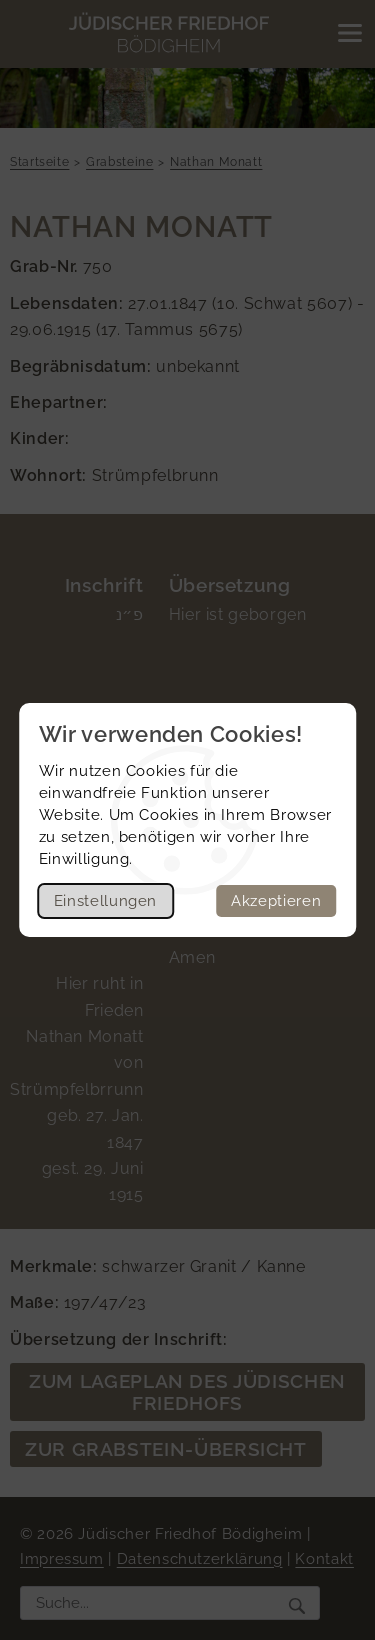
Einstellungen (105, 901)
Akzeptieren (276, 901)
